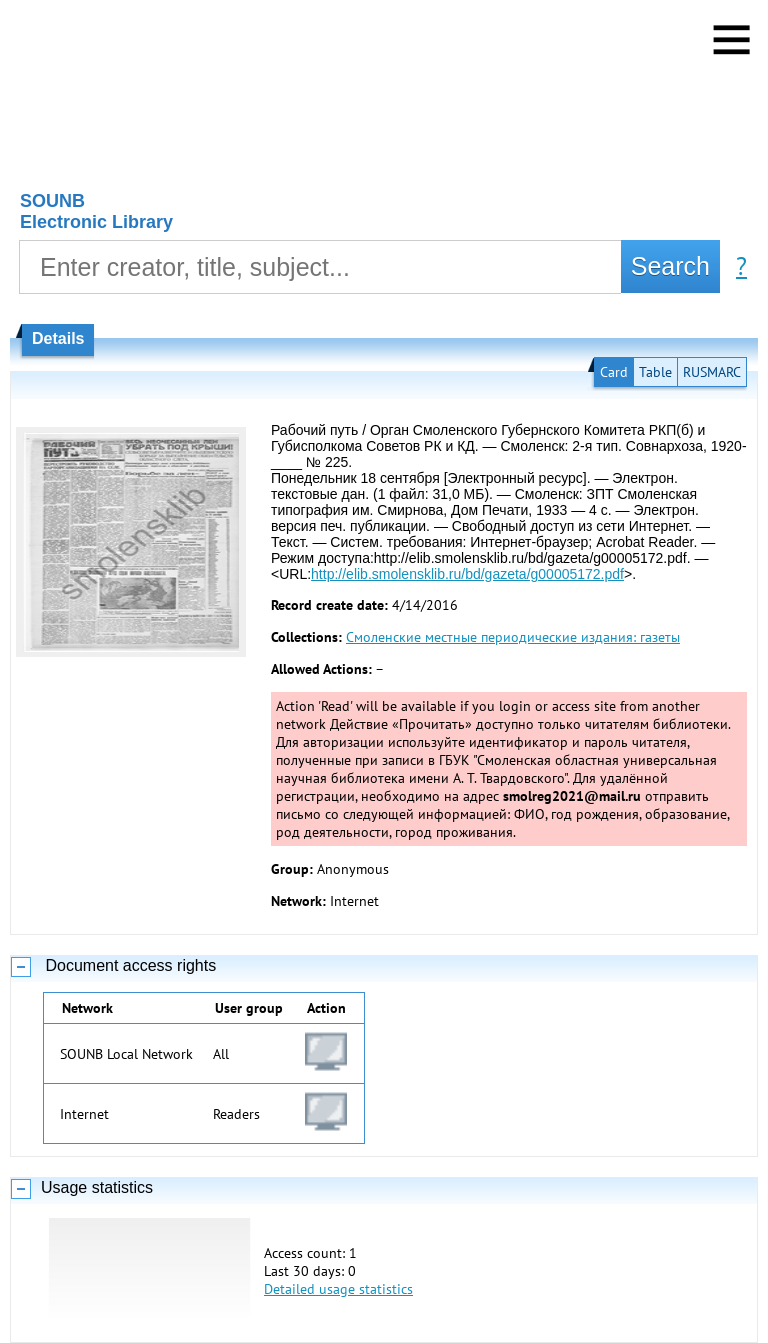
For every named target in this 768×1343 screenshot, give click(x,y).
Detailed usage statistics (338, 1289)
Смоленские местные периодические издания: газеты (513, 637)
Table (655, 372)
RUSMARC (712, 372)
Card (614, 372)
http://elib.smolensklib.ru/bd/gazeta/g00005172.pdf (467, 574)
